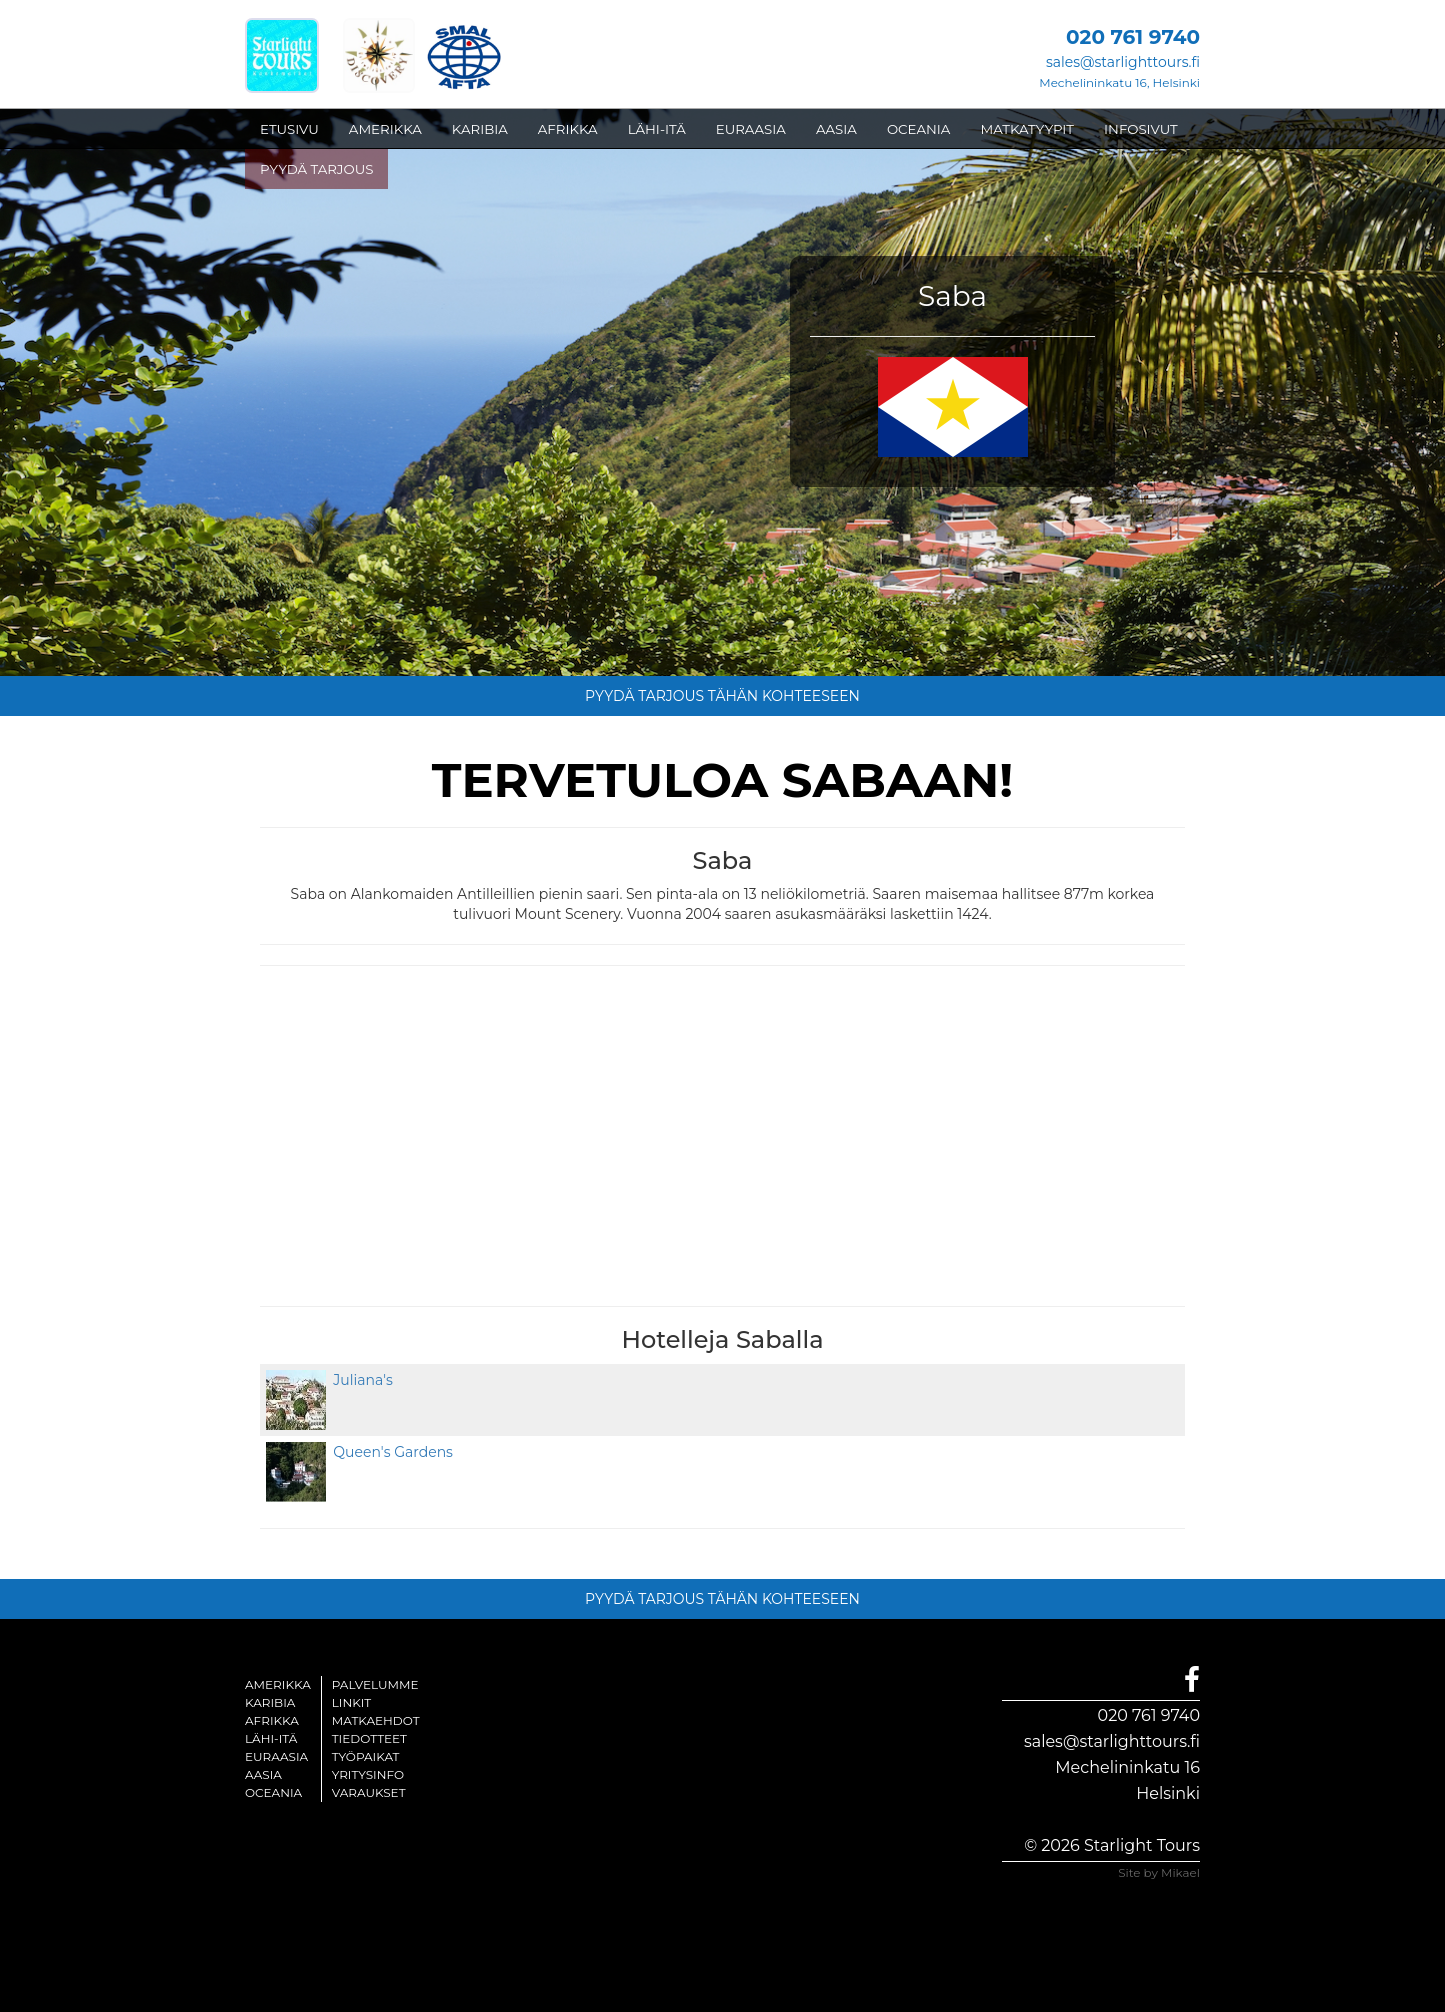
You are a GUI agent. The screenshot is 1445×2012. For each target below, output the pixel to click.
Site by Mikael (1159, 1872)
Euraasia (276, 1756)
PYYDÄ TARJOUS (316, 169)
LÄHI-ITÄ (657, 129)
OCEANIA (919, 129)
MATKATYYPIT (1027, 129)
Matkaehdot (376, 1720)
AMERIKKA (385, 129)
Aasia (263, 1774)
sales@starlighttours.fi (1123, 62)
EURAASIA (751, 129)
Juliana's (359, 1380)
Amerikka (278, 1684)
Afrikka (272, 1720)
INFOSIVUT (1141, 129)
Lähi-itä (271, 1738)
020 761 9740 (1149, 1715)
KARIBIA (480, 129)
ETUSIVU (289, 129)
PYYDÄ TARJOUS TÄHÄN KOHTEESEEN (722, 696)
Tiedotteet (369, 1738)
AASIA (836, 129)
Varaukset (369, 1792)
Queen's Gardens (389, 1452)
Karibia (270, 1702)
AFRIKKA (568, 129)
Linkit (352, 1702)
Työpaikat (366, 1756)
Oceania (273, 1792)
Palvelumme (375, 1684)
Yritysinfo (368, 1774)
